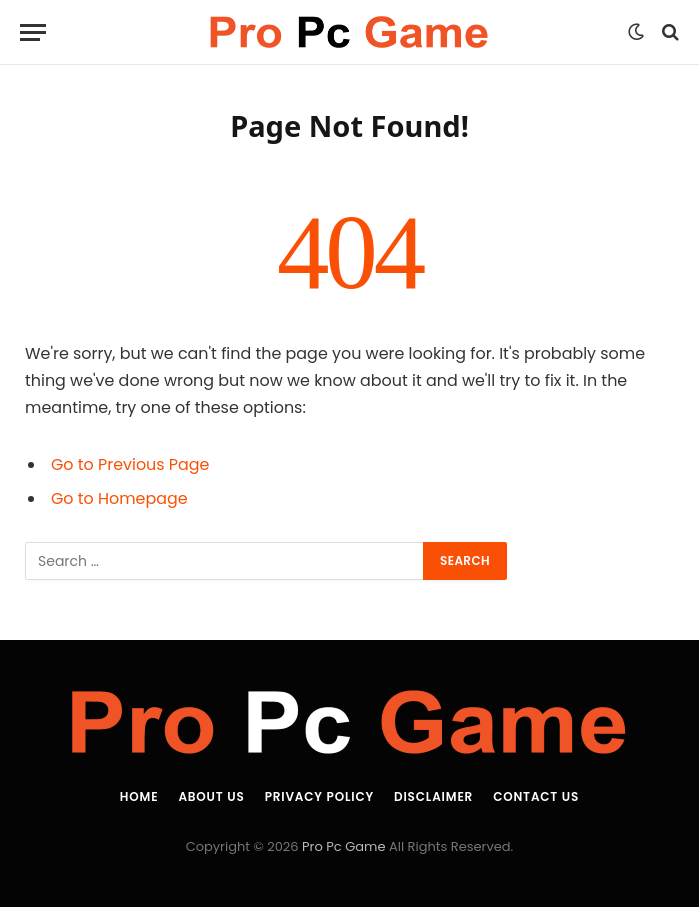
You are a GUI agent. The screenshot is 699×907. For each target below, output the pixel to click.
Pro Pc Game (343, 846)
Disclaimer (433, 796)
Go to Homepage (119, 498)
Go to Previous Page (130, 464)
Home (139, 796)
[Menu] (33, 32)
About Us (211, 796)
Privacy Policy (319, 796)
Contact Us (536, 796)
